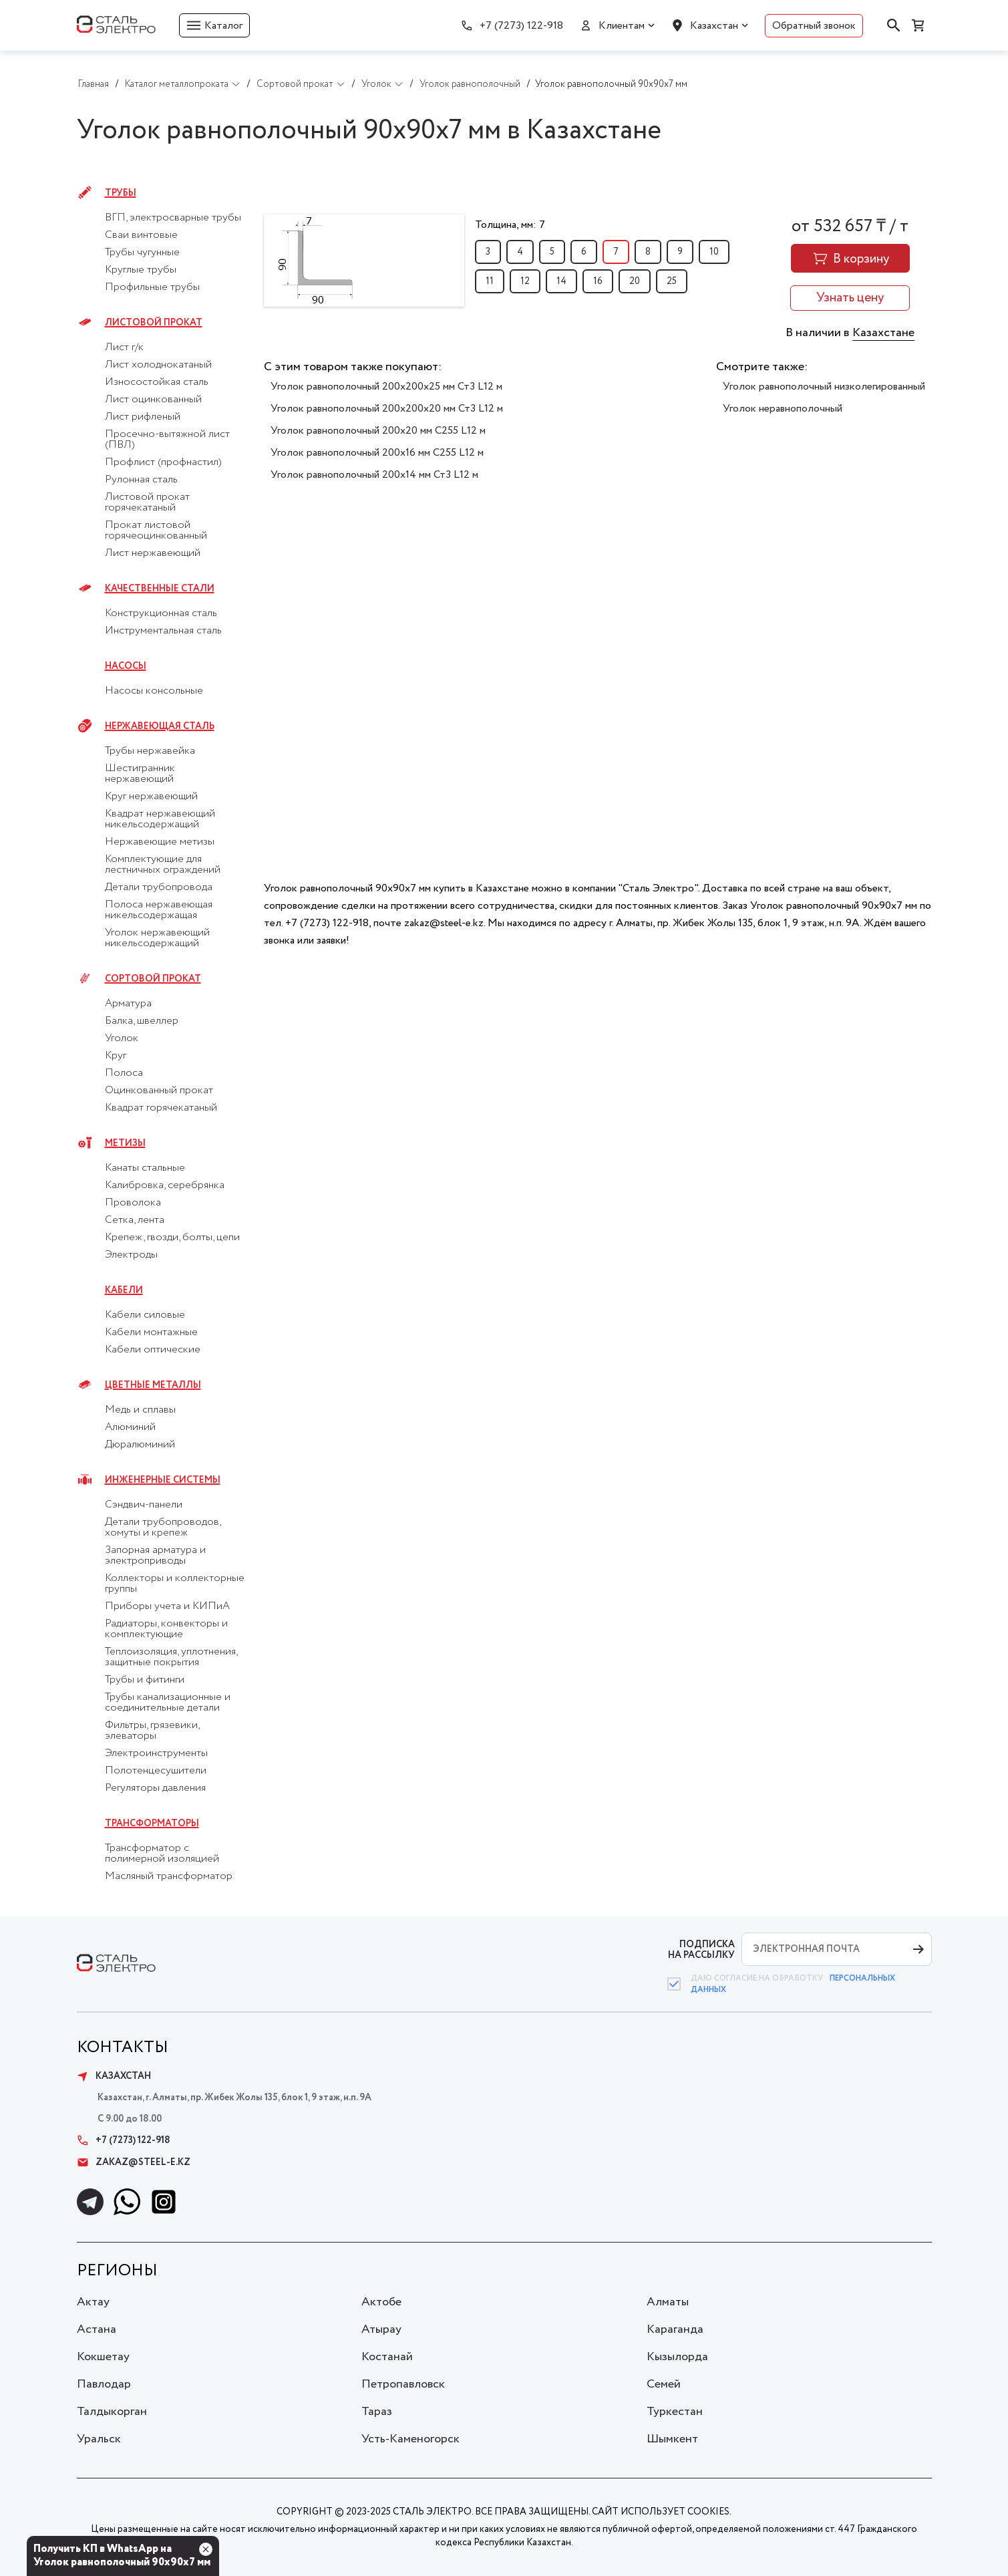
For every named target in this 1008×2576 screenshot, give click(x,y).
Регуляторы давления (155, 1788)
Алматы (668, 2302)
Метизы (125, 1143)
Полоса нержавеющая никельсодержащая (158, 910)
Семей (664, 2384)
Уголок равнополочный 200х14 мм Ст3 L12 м (374, 474)
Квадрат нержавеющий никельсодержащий (160, 819)
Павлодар (104, 2384)
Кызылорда (677, 2357)
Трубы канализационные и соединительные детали (167, 1702)
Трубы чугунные (142, 252)
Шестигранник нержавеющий (140, 773)
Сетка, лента (134, 1220)
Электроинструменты (156, 1753)
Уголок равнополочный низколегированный (824, 386)
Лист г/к (124, 347)
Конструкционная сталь (161, 613)
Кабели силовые (145, 1315)
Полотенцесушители (155, 1770)
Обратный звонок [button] (814, 25)
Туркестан (675, 2411)
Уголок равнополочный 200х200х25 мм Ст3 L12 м (386, 386)
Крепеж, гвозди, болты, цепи (172, 1237)
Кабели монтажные (151, 1332)
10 (714, 252)
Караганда (675, 2329)
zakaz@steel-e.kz (133, 2162)
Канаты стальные (145, 1168)
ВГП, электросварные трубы (173, 217)
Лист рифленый (142, 417)
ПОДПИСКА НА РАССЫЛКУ (701, 1950)
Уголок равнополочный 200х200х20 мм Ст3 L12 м (387, 408)
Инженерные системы (162, 1480)
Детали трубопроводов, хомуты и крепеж (162, 1527)
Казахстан (714, 25)
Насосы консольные (154, 691)
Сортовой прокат (153, 979)
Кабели (124, 1290)
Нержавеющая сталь (159, 726)
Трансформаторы (152, 1823)
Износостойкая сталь (156, 382)
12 (525, 281)
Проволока (133, 1202)
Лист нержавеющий (152, 553)
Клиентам (622, 25)
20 (634, 281)
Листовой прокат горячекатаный (147, 502)
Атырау (381, 2329)
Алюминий (130, 1427)
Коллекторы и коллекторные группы (174, 1583)
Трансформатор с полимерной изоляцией (162, 1853)
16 (598, 281)
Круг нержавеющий (151, 796)
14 (561, 281)
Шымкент (672, 2439)
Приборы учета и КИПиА (167, 1606)
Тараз (376, 2411)
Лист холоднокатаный (158, 365)
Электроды (131, 1255)
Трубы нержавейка (150, 751)
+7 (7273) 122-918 (521, 25)
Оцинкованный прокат (159, 1090)
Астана (96, 2329)
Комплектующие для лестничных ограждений (162, 864)
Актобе (381, 2302)
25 (672, 281)
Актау (93, 2302)
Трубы (120, 193)
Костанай (387, 2357)
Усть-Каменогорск (410, 2439)
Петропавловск (403, 2384)
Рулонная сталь (141, 479)
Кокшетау (103, 2357)
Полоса (124, 1073)
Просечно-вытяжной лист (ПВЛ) (167, 439)
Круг (115, 1055)
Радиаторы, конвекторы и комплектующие (166, 1629)
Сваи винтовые (141, 235)
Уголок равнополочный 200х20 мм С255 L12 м (378, 430)
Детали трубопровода (158, 887)
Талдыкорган (112, 2411)
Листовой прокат (153, 322)
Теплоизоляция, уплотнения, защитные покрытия (171, 1657)
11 (490, 281)
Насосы (125, 666)
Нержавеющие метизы (159, 842)
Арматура (128, 1003)
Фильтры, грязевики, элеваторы (152, 1730)
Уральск (99, 2439)
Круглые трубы (140, 270)
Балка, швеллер (141, 1021)
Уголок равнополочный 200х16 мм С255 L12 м (377, 452)
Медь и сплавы (140, 1410)
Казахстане (883, 332)
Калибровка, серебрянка (164, 1185)
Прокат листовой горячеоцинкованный (156, 530)
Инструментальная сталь (163, 630)
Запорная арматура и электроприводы (155, 1555)
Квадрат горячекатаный (161, 1108)
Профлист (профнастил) (163, 462)
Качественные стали (159, 588)
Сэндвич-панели (143, 1504)
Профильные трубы (152, 287)
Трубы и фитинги (144, 1680)
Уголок (121, 1038)
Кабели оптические (152, 1349)
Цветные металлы (153, 1385)
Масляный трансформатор (168, 1876)
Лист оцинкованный (153, 399)
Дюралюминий (140, 1444)
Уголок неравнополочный (782, 408)
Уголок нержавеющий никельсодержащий (157, 938)
